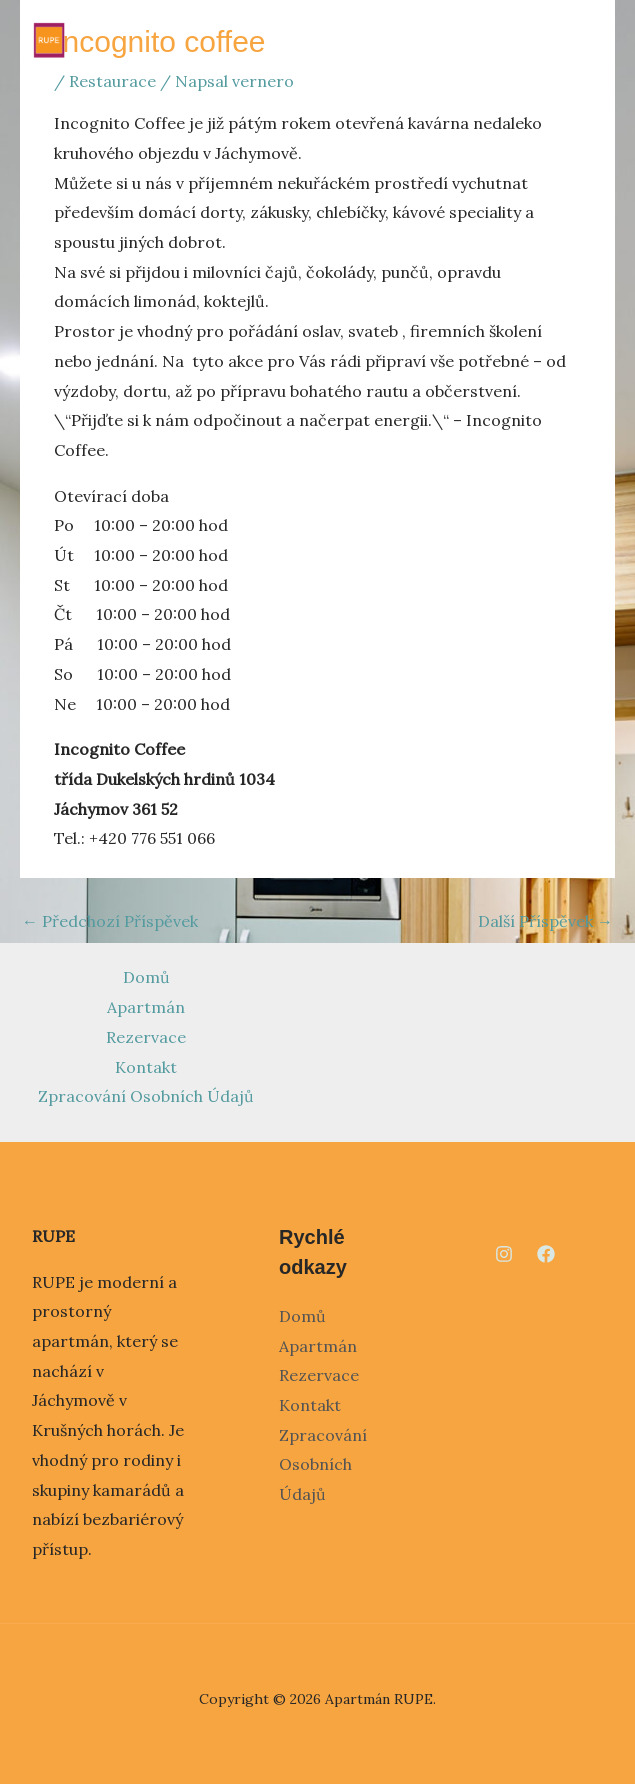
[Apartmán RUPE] (49, 40)
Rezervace (146, 1037)
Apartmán (146, 1007)
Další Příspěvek (545, 921)
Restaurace (112, 81)
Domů (146, 977)
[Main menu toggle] (588, 40)
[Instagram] (504, 1254)
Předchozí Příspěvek (110, 921)
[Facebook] (546, 1254)
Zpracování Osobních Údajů (146, 1096)
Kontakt (146, 1067)
